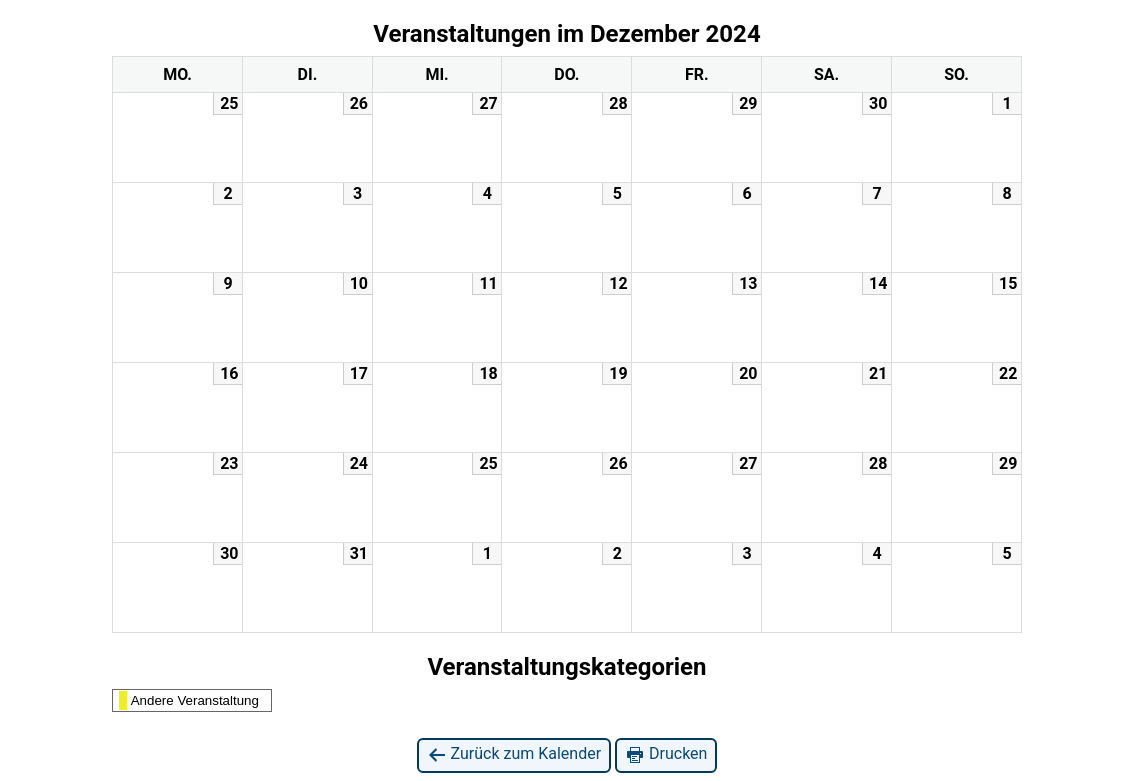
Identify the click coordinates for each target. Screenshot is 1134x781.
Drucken (666, 754)
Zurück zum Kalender (514, 754)
